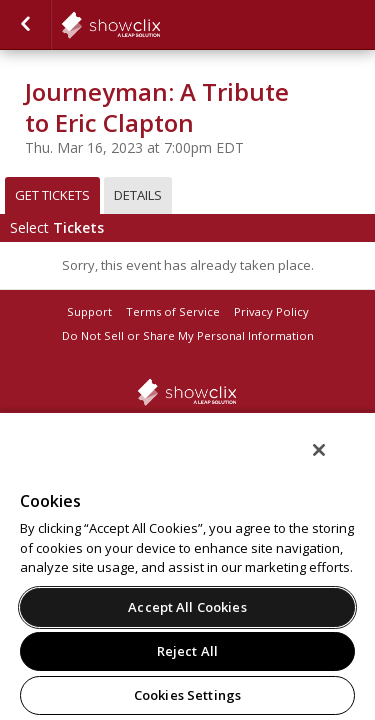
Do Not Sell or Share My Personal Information (188, 335)
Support (89, 311)
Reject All (187, 651)
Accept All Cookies (187, 607)
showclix (160, 25)
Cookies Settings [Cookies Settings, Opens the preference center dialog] (187, 695)
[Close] (333, 463)
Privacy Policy (271, 311)
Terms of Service (173, 311)
